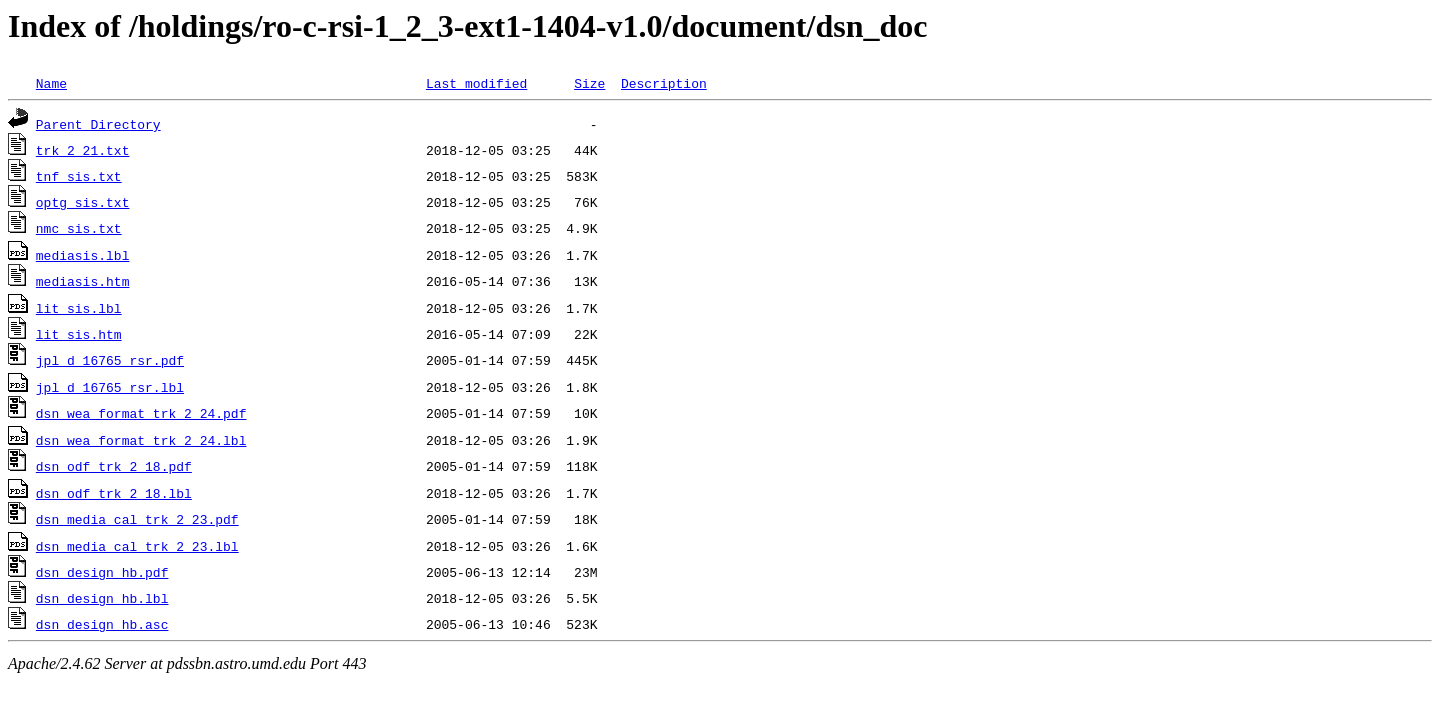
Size (589, 83)
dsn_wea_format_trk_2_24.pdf (141, 413)
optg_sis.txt (83, 202)
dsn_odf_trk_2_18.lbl (114, 493)
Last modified (476, 83)
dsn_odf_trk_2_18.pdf (114, 466)
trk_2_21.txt (83, 150)
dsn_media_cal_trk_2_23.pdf (137, 519)
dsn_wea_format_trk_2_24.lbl (141, 440)
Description (664, 83)
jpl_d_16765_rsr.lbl (110, 387)
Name (51, 83)
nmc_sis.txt (79, 228)
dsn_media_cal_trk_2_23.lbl (137, 546)
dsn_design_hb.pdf (102, 572)
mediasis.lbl (83, 255)
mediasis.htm (83, 281)
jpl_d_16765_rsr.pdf (110, 360)
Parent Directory (98, 124)
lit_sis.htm (79, 334)
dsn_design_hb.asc (102, 624)
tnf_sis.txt (79, 176)
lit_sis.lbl (79, 308)
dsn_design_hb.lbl (102, 598)
